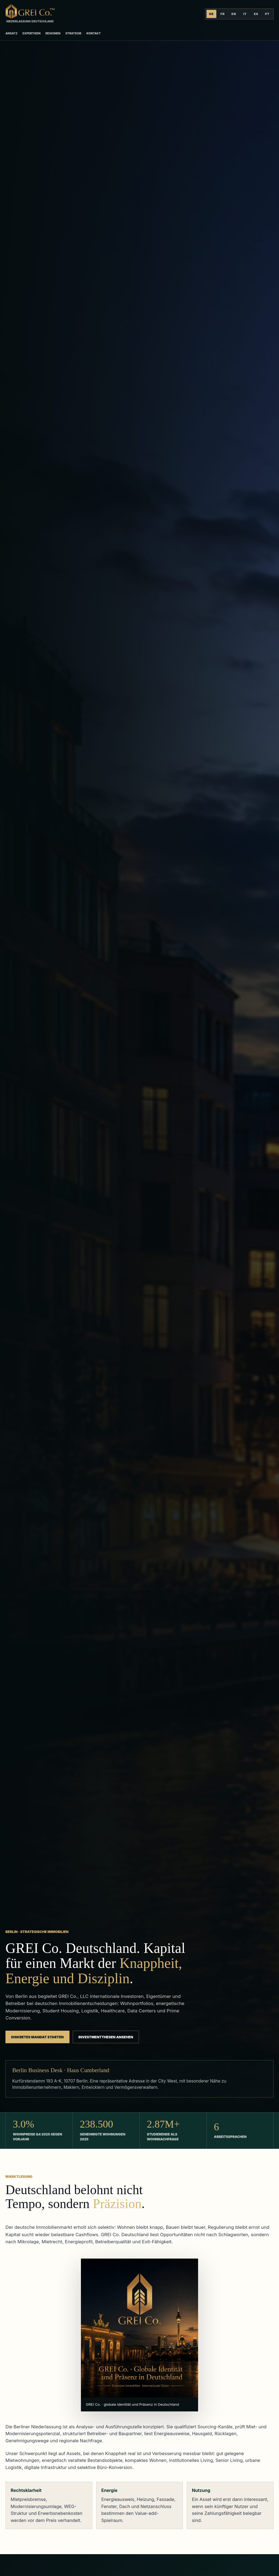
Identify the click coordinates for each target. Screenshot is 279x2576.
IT (245, 14)
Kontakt (93, 33)
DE (211, 14)
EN (233, 14)
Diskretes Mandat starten (37, 2037)
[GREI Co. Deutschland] (29, 14)
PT (267, 14)
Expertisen (31, 33)
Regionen (53, 33)
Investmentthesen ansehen (105, 2037)
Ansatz (11, 33)
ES (256, 14)
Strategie (73, 33)
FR (222, 14)
